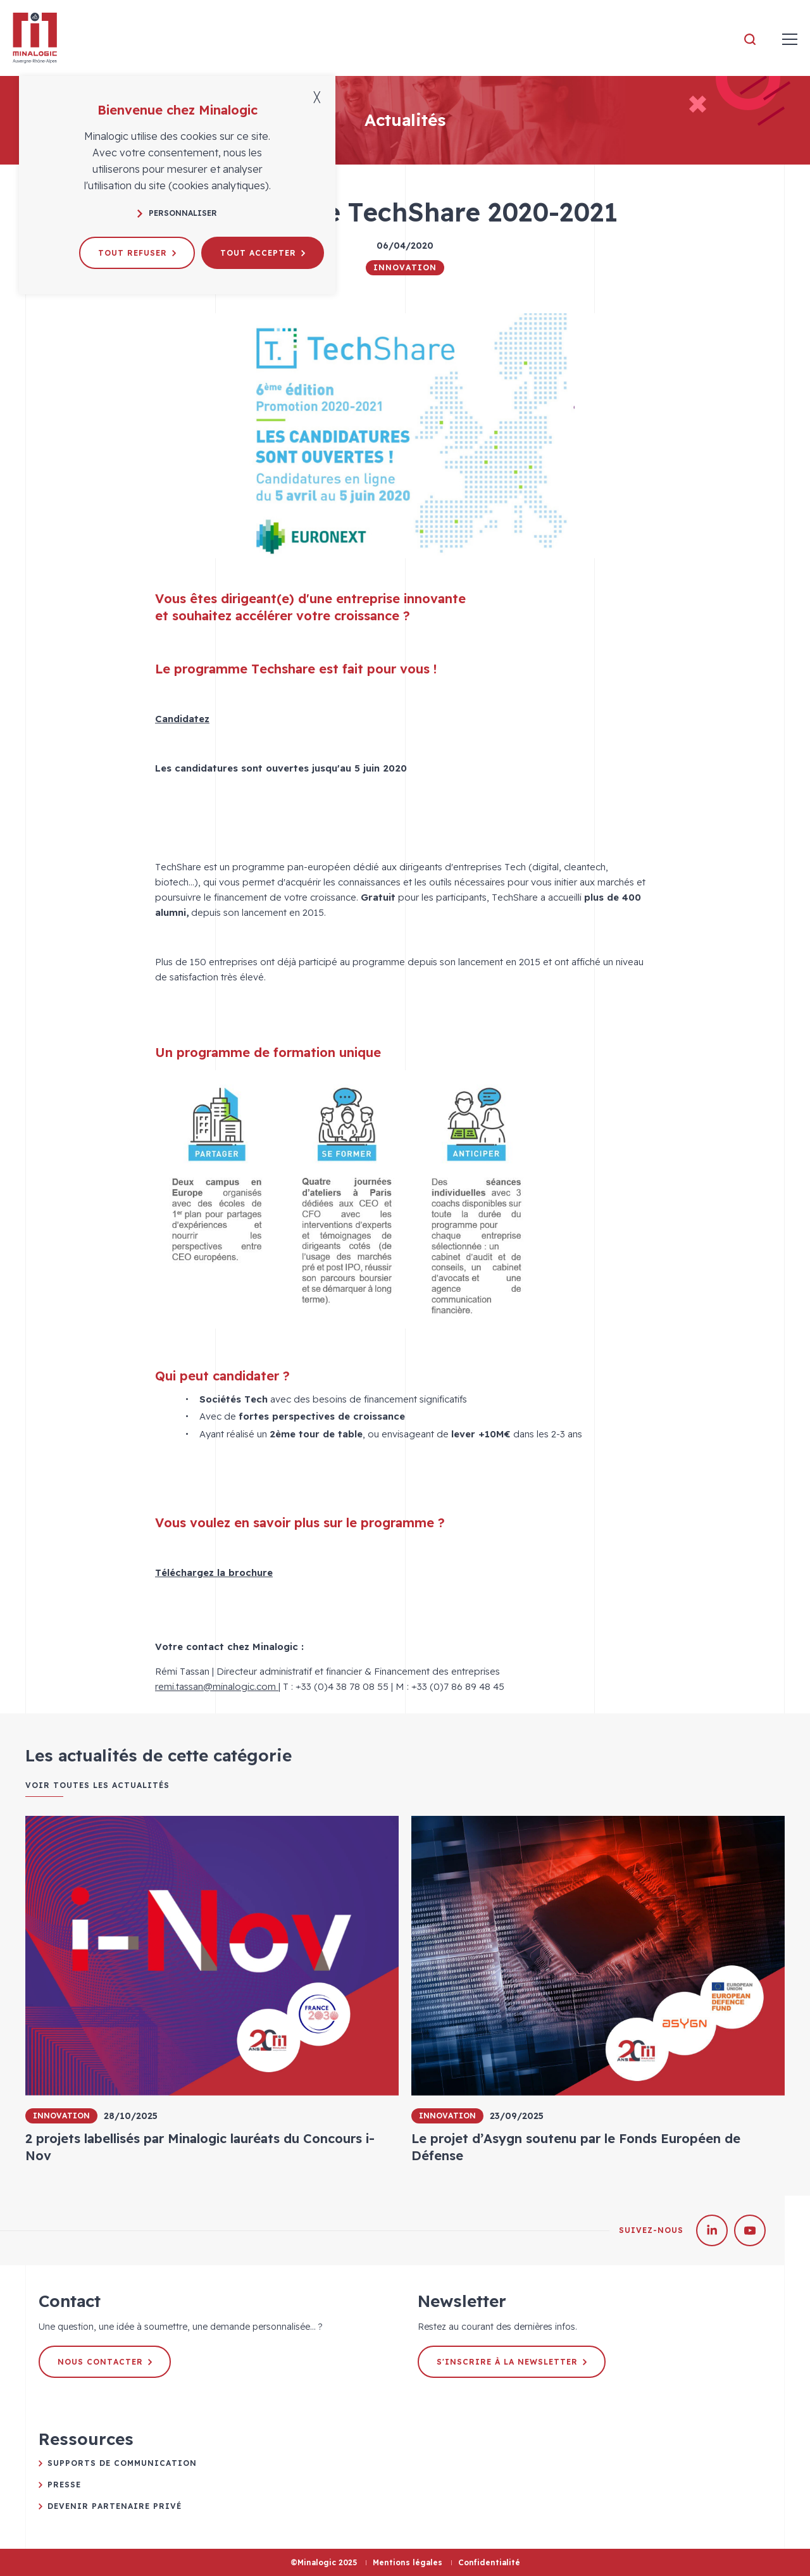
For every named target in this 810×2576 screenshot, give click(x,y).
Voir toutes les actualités (97, 1785)
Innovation (405, 267)
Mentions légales (407, 2562)
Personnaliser (177, 213)
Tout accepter (262, 253)
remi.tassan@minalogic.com (216, 1686)
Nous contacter (105, 2362)
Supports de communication (122, 2463)
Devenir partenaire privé (114, 2506)
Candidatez (182, 719)
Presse (64, 2484)
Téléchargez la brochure (214, 1572)
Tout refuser (137, 253)
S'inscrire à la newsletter (512, 2362)
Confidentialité (489, 2562)
